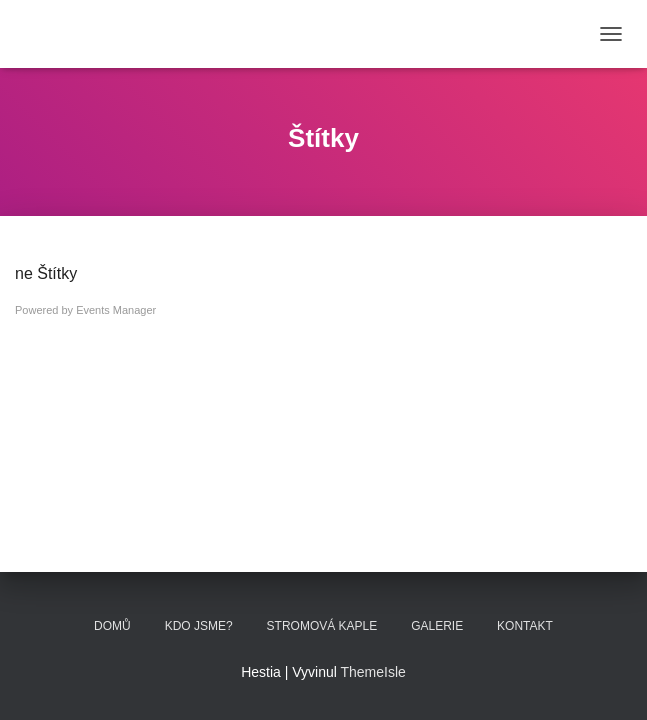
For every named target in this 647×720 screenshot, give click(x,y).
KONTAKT (525, 626)
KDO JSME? (199, 626)
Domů (112, 626)
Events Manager (116, 310)
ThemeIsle (373, 672)
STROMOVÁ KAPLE (322, 626)
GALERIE (437, 626)
